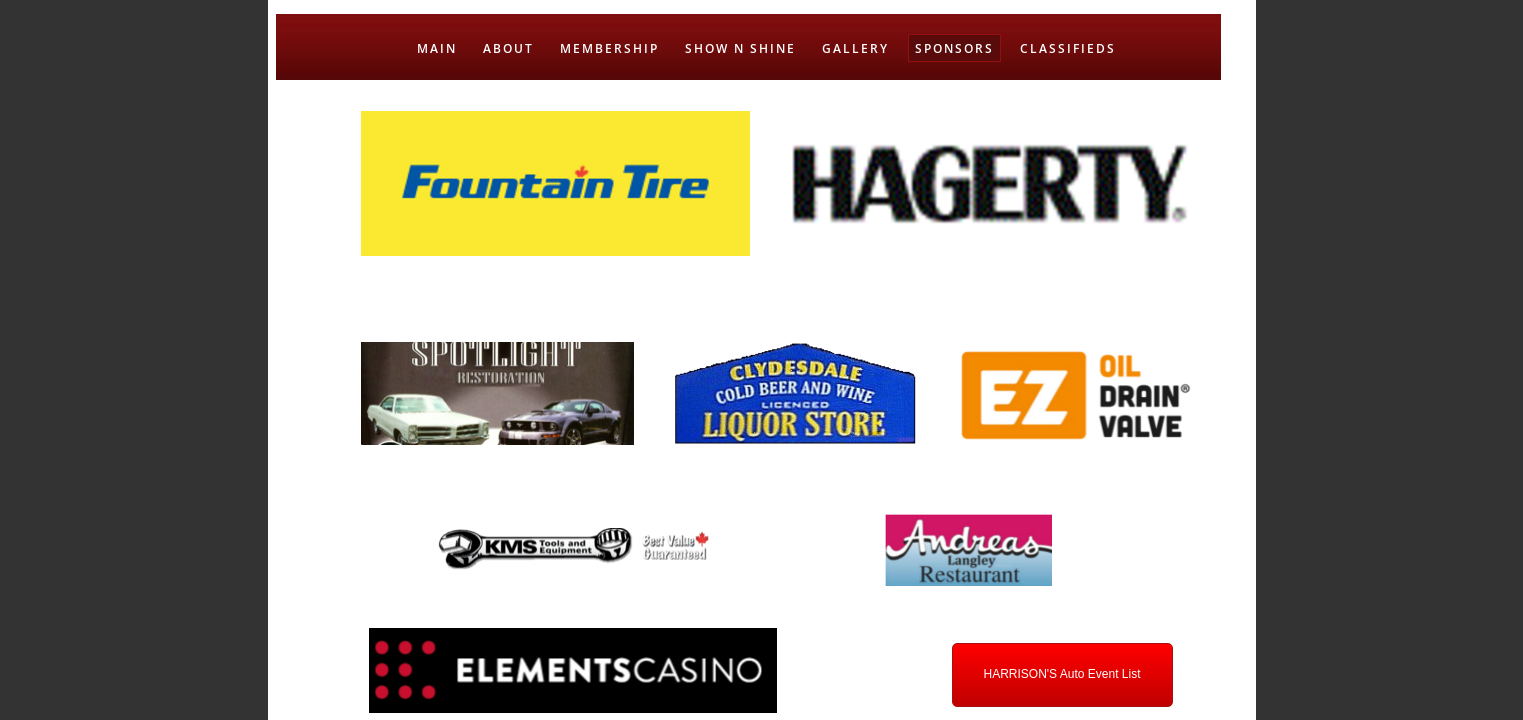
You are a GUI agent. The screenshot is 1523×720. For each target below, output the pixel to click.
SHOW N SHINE (740, 48)
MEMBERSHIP (609, 48)
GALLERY (855, 48)
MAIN (437, 48)
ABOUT (508, 48)
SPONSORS (954, 48)
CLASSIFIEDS (1068, 48)
